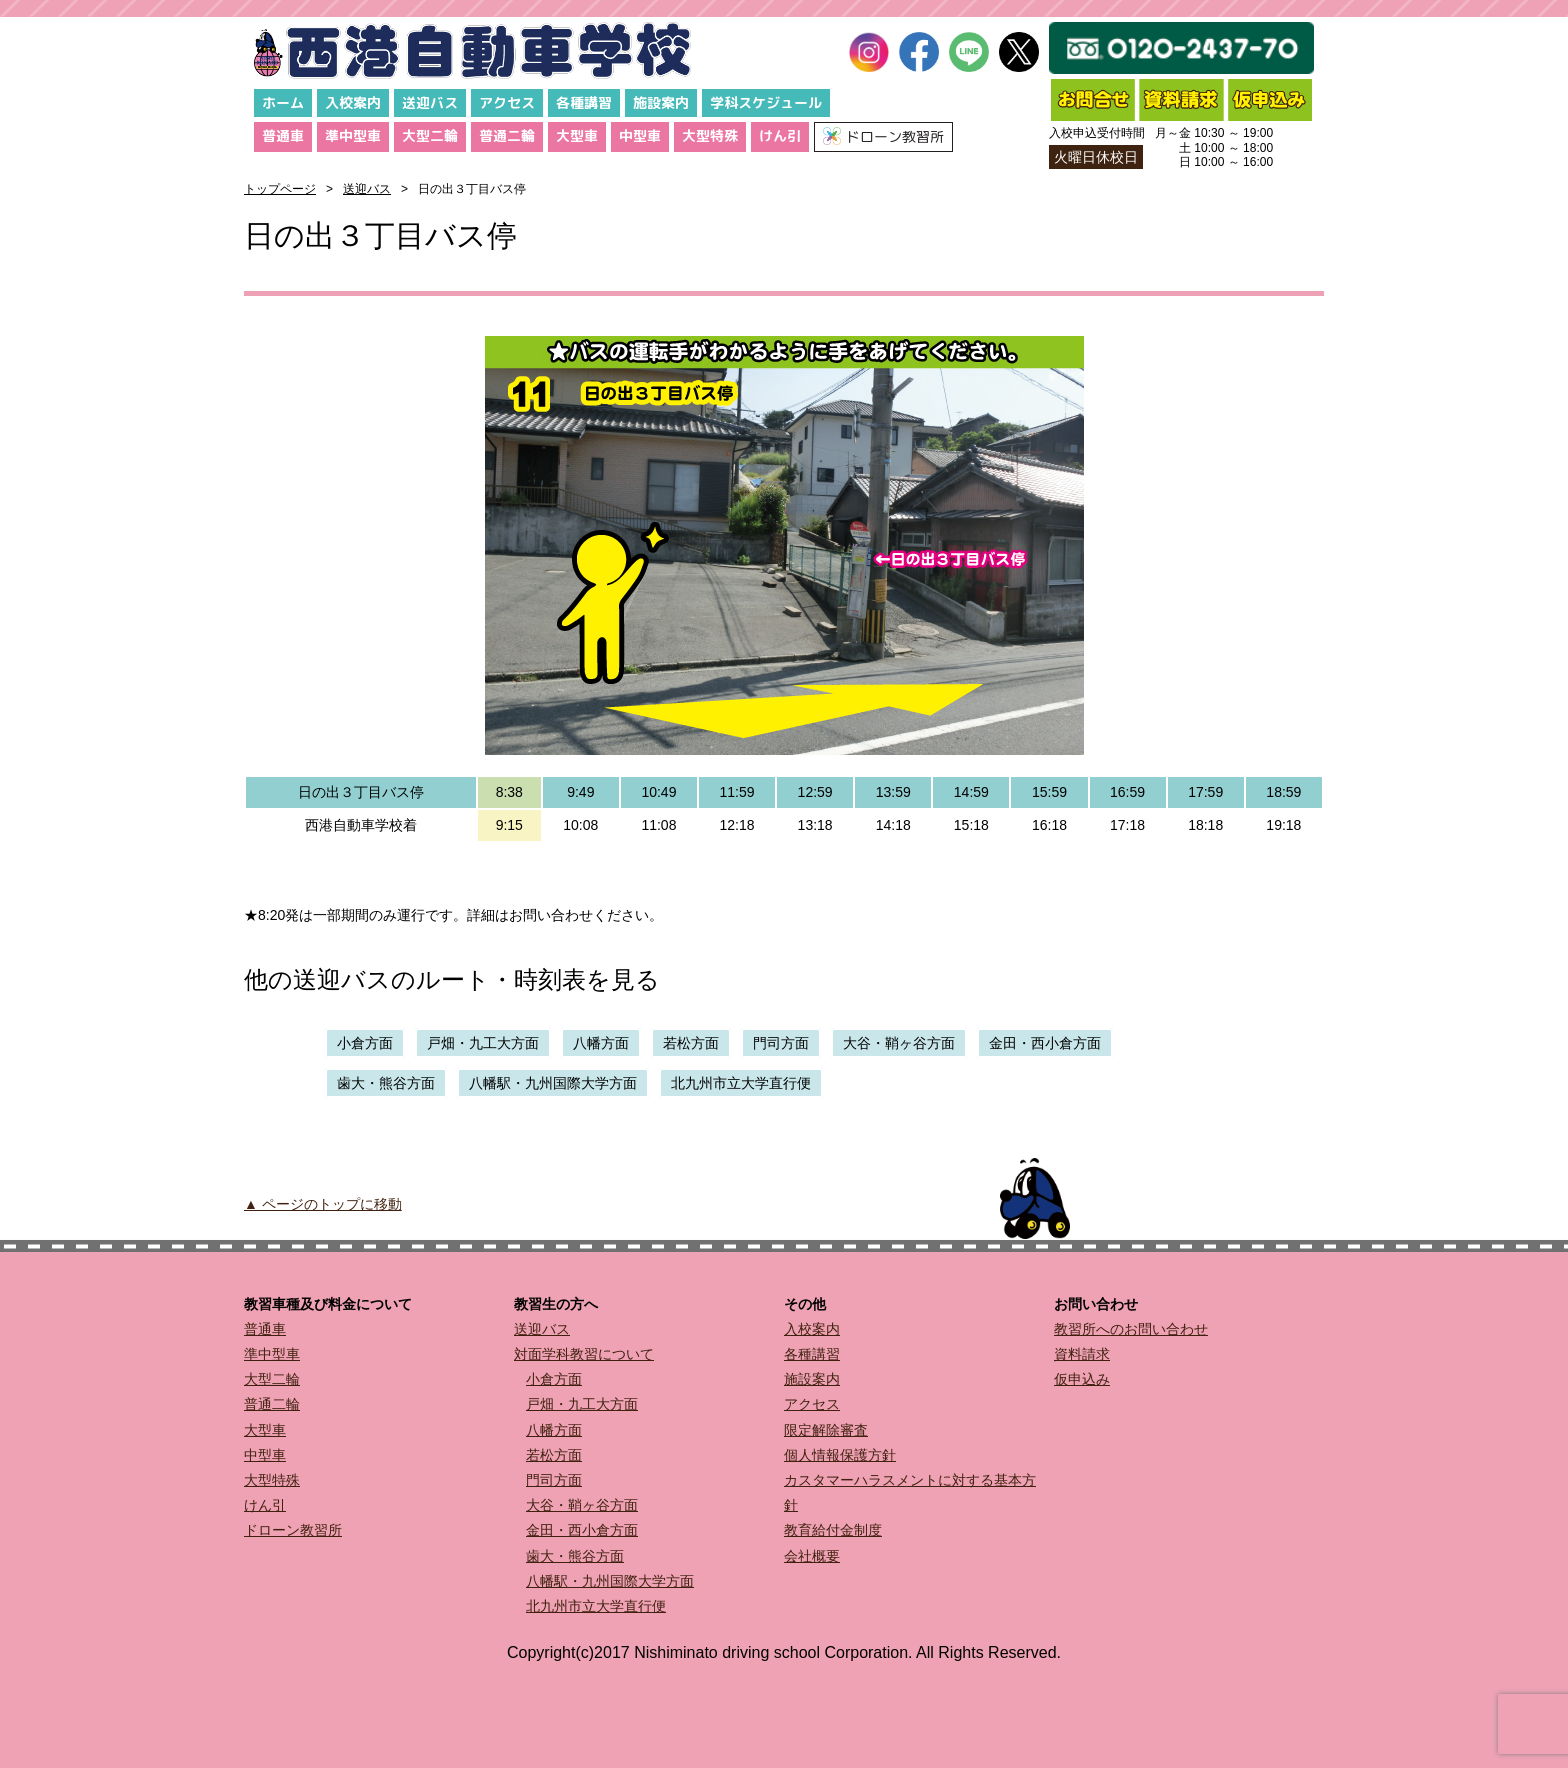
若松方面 (691, 1043)
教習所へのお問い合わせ (1131, 1329)
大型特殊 (710, 135)
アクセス (507, 102)
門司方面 (781, 1043)
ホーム (283, 102)
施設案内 (661, 102)
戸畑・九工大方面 (483, 1043)
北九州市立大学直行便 (741, 1083)
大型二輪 (430, 135)
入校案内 (353, 102)
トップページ (280, 189)
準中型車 (353, 135)
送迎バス (430, 102)
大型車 (577, 135)
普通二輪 (507, 135)
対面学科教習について (584, 1354)
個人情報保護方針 (840, 1455)
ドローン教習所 (293, 1530)
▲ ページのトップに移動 (323, 1204)
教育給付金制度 (833, 1530)
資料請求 (1082, 1354)
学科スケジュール (766, 102)
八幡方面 (601, 1043)
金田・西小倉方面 (1045, 1043)
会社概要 (812, 1556)
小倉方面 (365, 1043)
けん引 (780, 135)
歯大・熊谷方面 (386, 1083)
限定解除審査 (826, 1430)
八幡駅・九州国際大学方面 (553, 1083)
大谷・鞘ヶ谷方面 (899, 1043)
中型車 (640, 135)
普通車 (283, 135)
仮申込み (1082, 1379)
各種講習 (584, 102)
